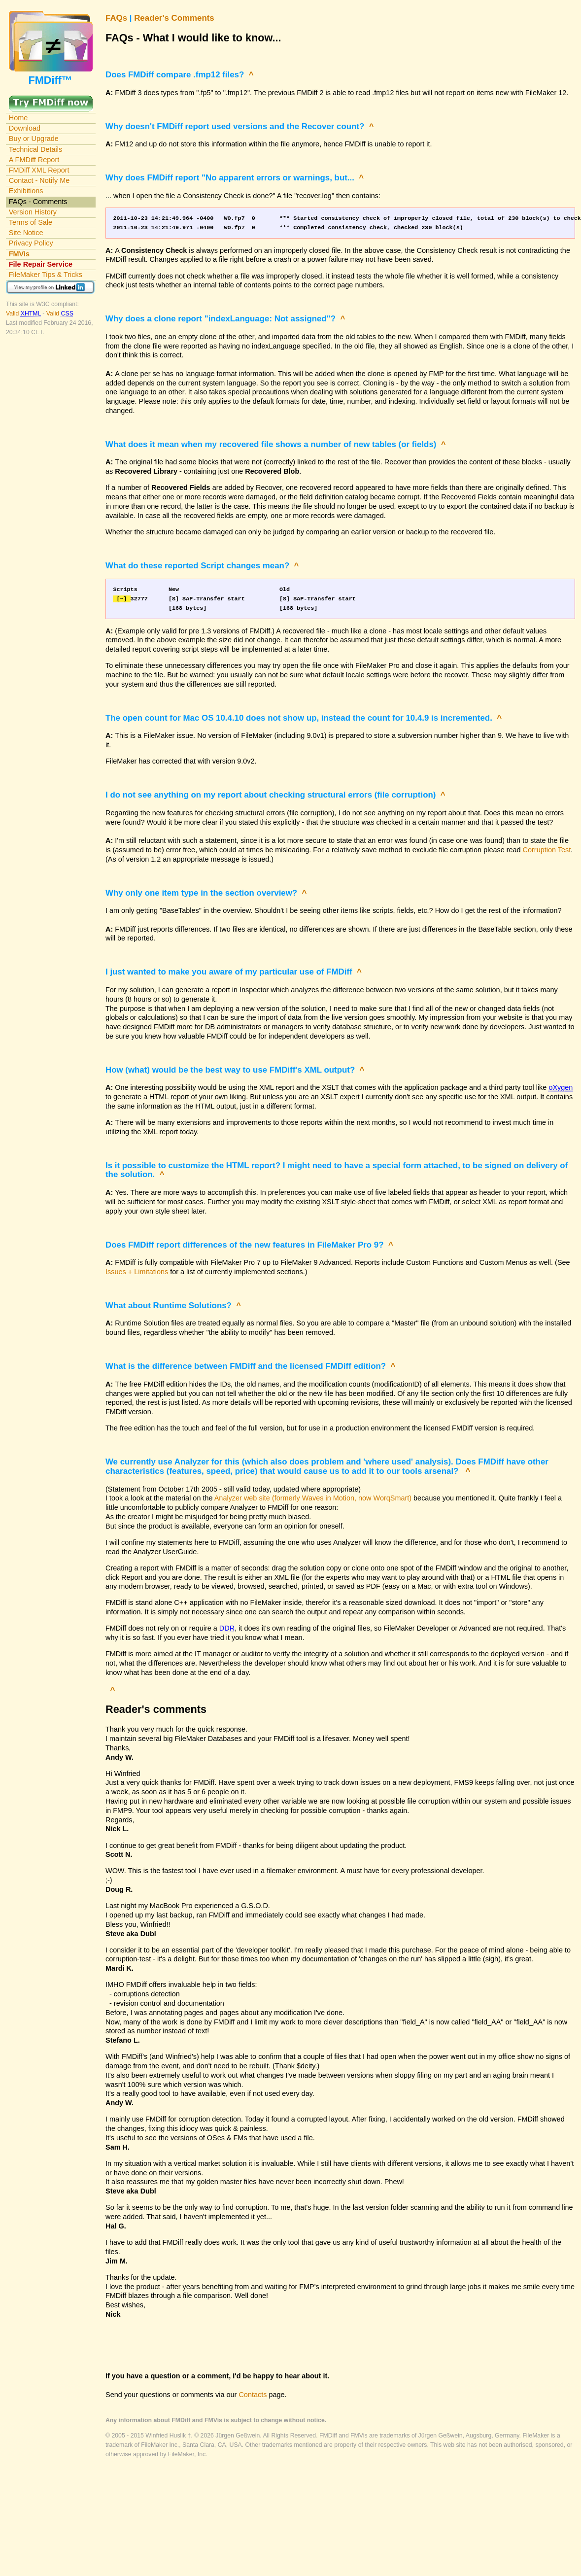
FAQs (116, 18)
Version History (33, 212)
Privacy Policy (31, 243)
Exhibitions (26, 191)
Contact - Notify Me (39, 180)
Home (18, 118)
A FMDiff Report (34, 160)
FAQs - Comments (38, 202)
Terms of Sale (30, 222)
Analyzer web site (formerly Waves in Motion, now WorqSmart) (312, 1498)
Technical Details (35, 149)
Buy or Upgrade (34, 138)
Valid (24, 313)
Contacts (253, 2395)
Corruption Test (547, 850)
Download (24, 128)
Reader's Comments (174, 18)
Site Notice (26, 233)
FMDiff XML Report (39, 170)
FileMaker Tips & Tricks (45, 274)
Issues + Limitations (136, 1272)
